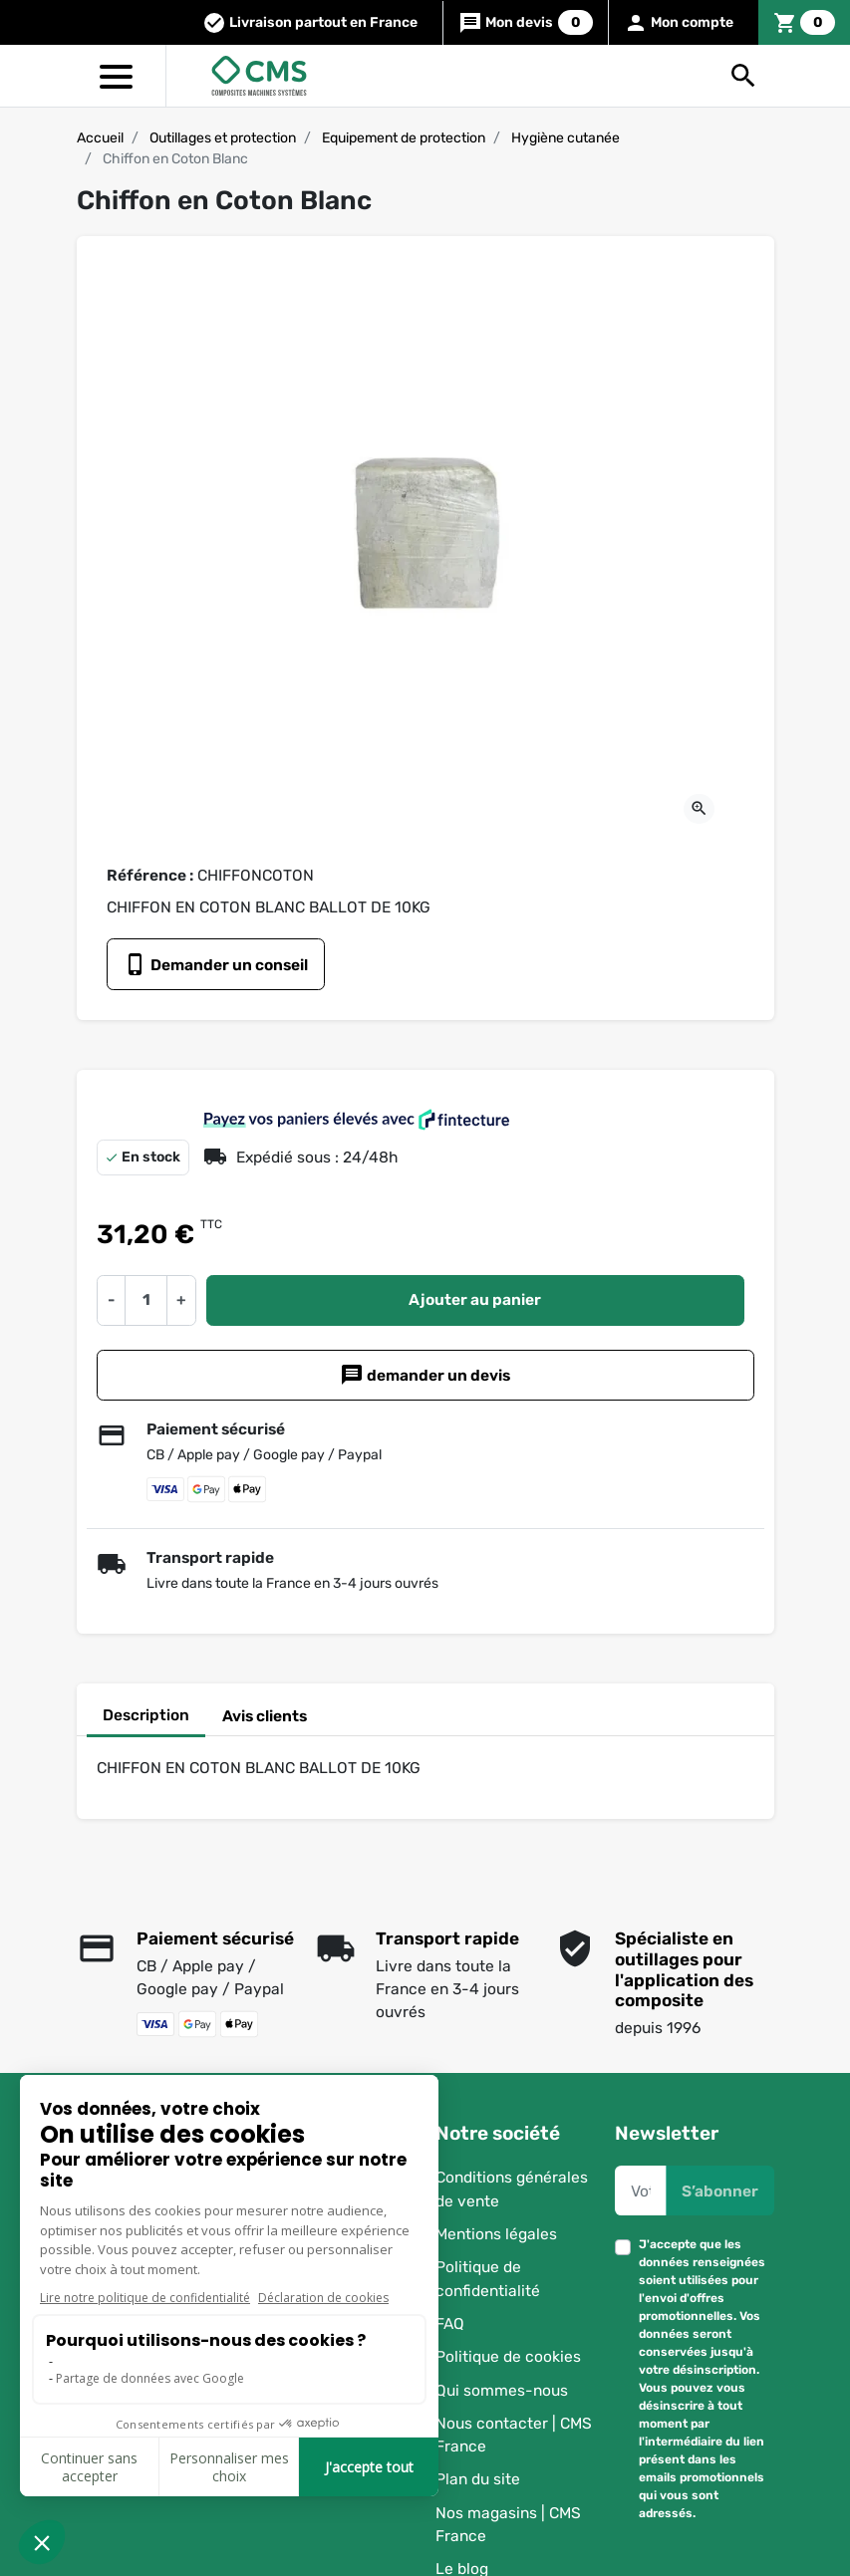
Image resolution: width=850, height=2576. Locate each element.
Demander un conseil (216, 964)
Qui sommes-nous (501, 2390)
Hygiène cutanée (565, 137)
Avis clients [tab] (264, 1715)
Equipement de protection (403, 137)
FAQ (449, 2323)
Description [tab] (146, 1714)
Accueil (100, 137)
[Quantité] (145, 1300)
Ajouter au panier (475, 1299)
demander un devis (425, 1375)
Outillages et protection (222, 137)
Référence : (150, 875)
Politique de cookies (508, 2356)
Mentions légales (496, 2233)
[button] (743, 76)
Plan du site (477, 2479)
